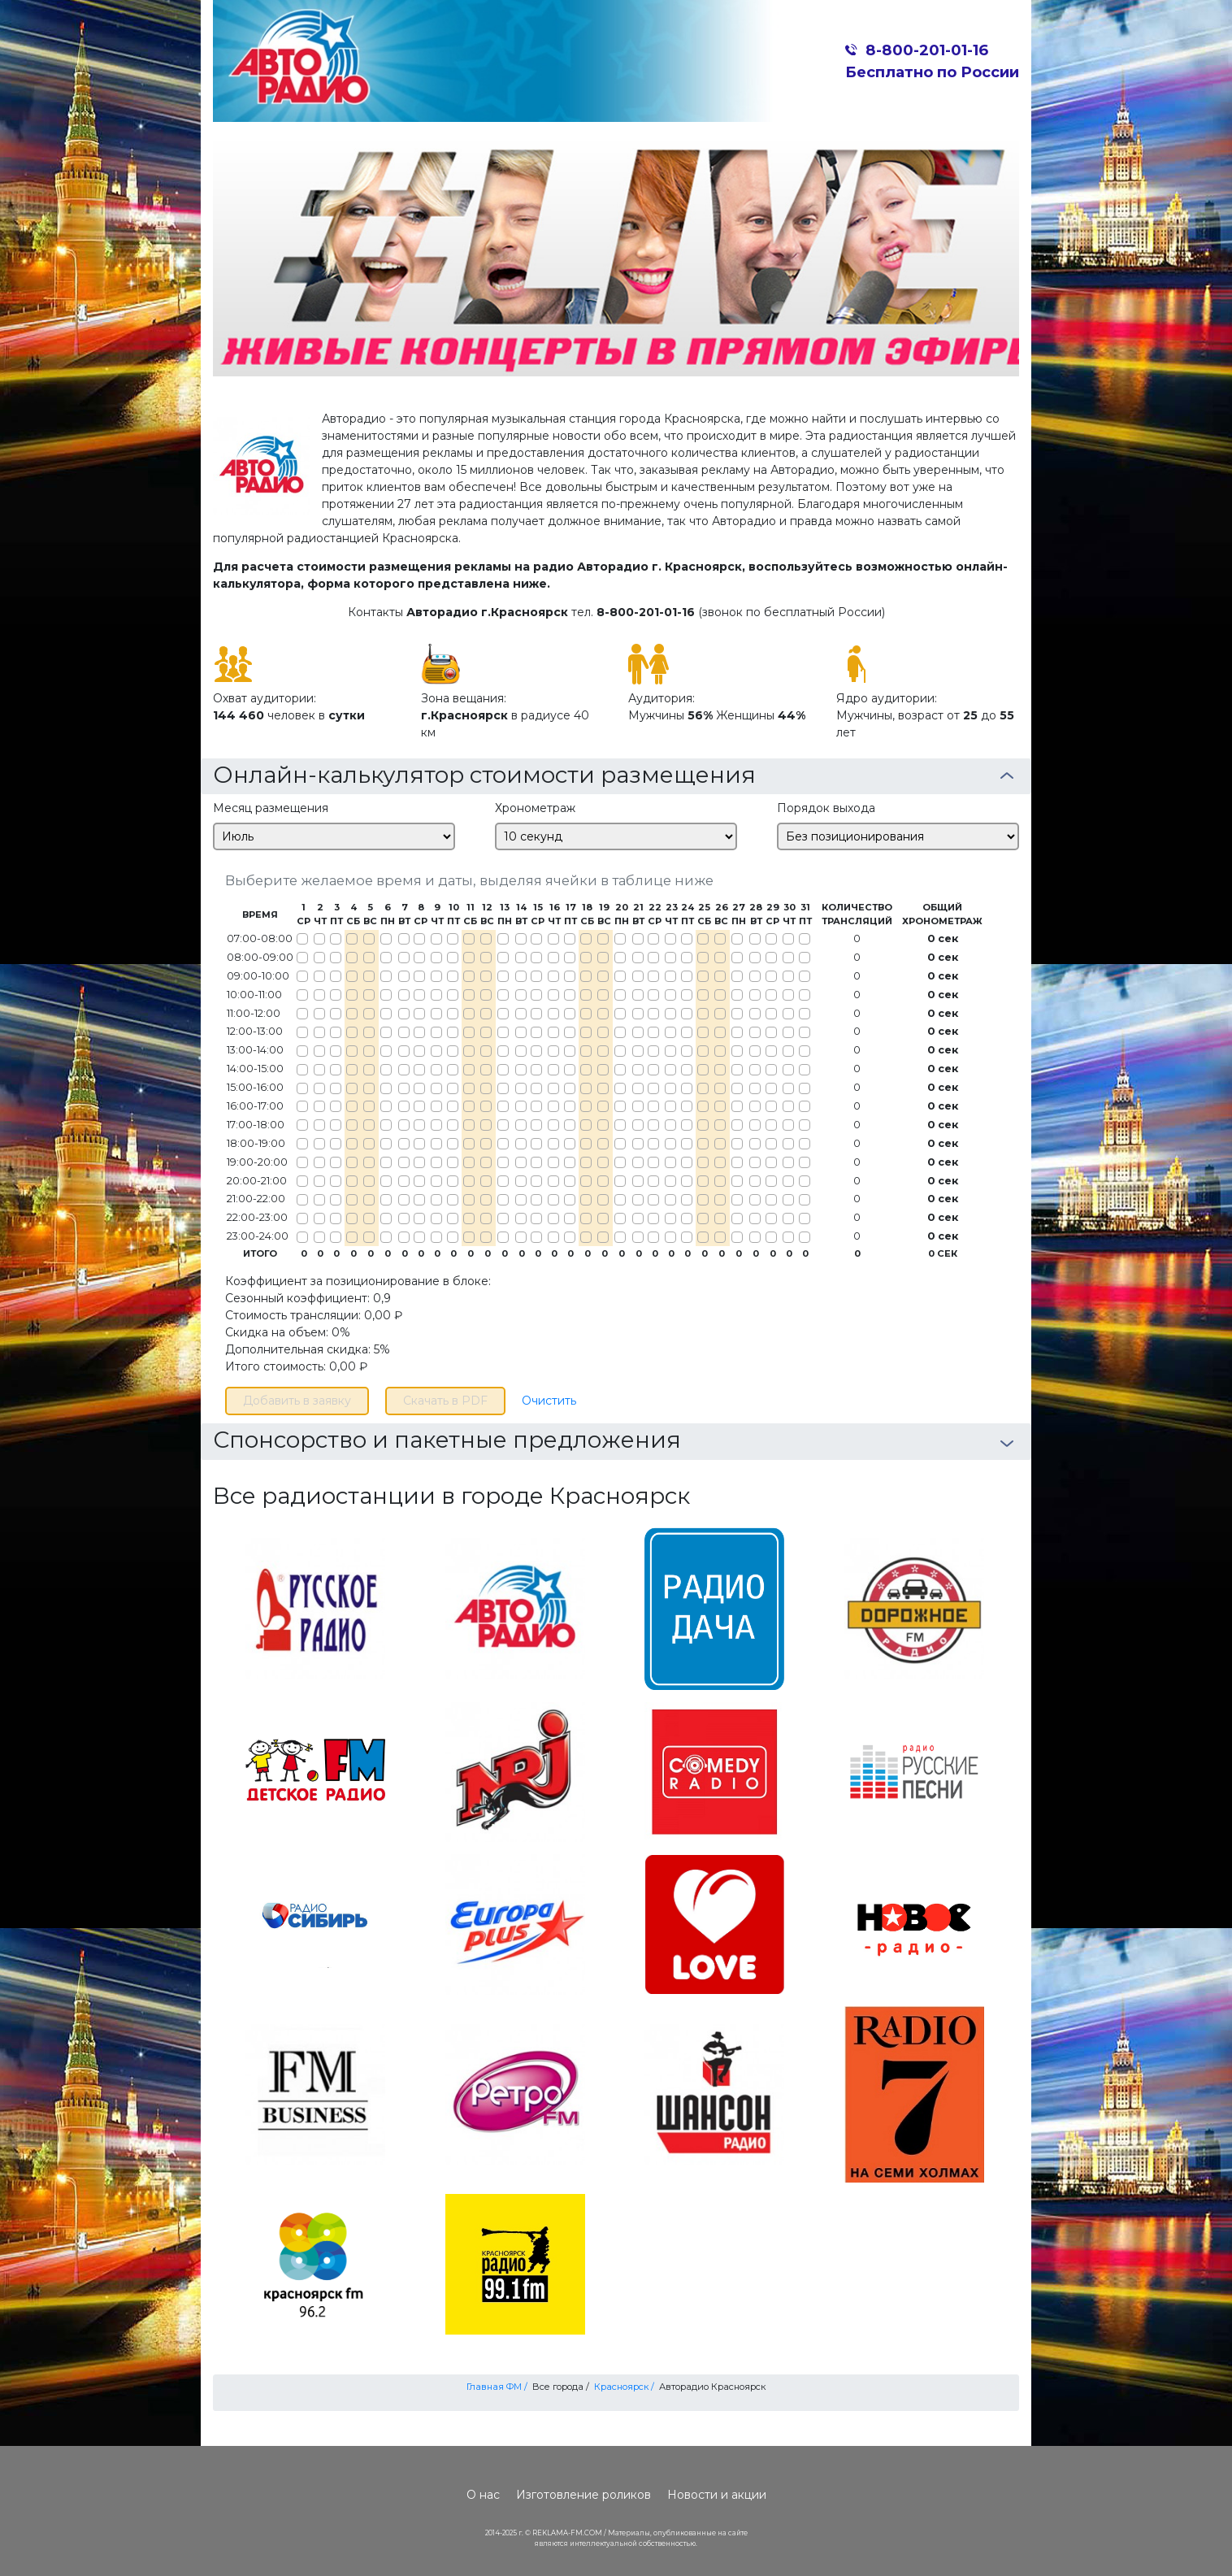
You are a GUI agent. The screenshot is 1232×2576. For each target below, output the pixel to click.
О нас (483, 2494)
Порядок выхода (826, 808)
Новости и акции (716, 2494)
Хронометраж (535, 808)
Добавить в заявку (297, 1400)
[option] (616, 255)
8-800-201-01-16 (926, 50)
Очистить (549, 1400)
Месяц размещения (270, 808)
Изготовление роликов (583, 2494)
